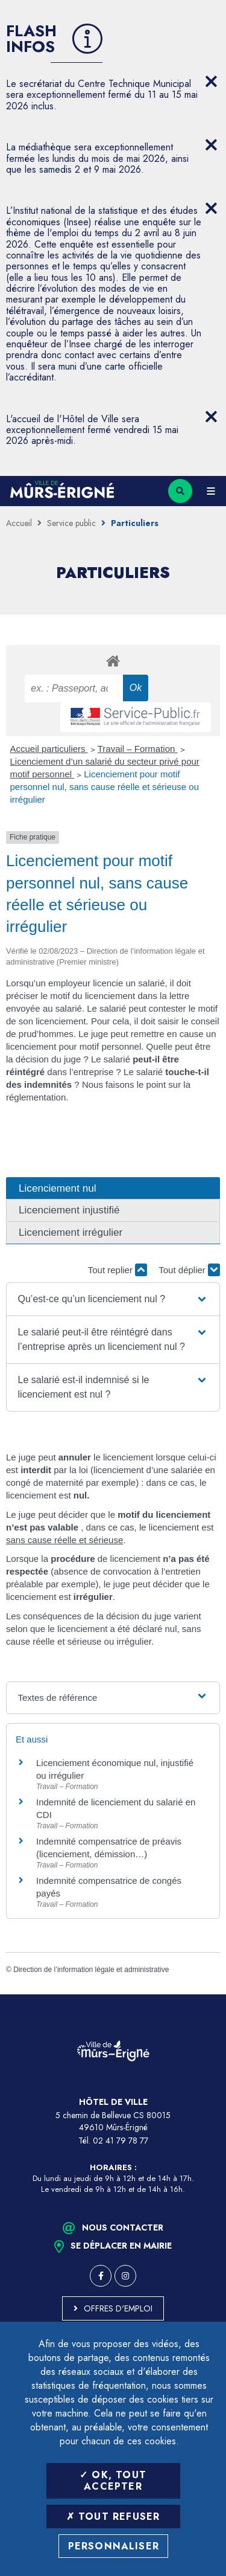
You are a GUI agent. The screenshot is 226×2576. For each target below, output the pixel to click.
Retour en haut (208, 1994)
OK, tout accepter (113, 2480)
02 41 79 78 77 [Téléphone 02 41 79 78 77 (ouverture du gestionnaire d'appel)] (120, 2140)
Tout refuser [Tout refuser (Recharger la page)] (113, 2516)
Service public (71, 523)
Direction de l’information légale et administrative (91, 1969)
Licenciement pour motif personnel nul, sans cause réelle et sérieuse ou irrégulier (104, 787)
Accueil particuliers (49, 749)
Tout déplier (189, 1270)
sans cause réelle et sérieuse (64, 1540)
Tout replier (117, 1270)
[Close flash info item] (211, 81)
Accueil (19, 523)
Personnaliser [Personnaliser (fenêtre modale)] (114, 2546)
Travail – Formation (138, 749)
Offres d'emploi (118, 2308)
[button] (113, 1299)
